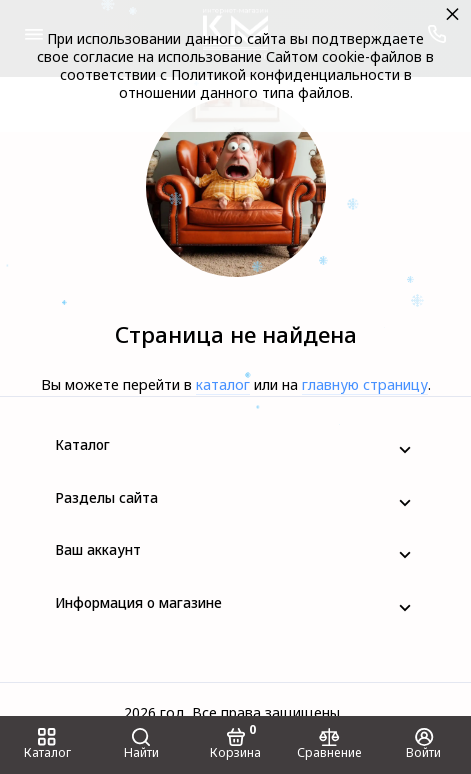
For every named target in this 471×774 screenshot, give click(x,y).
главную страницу (365, 384)
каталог (223, 384)
